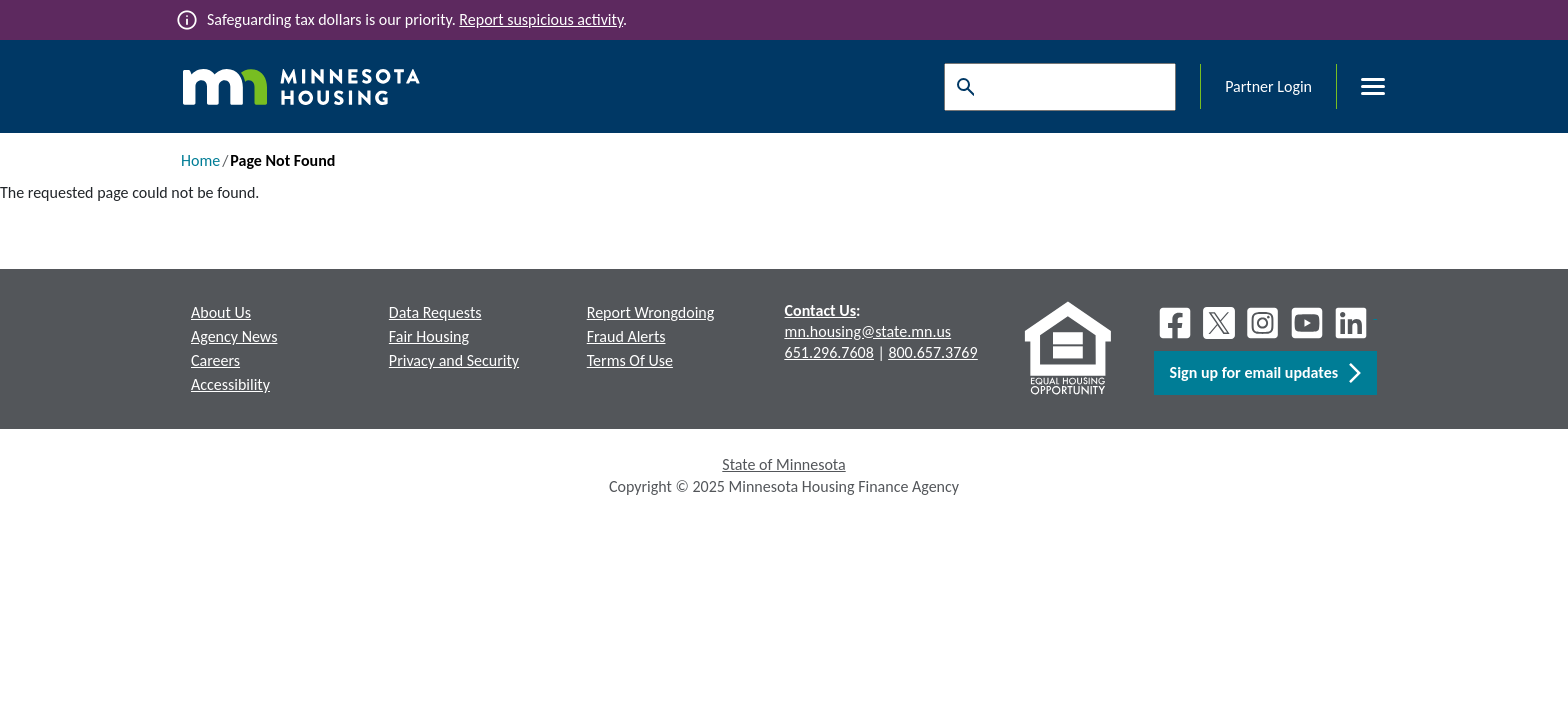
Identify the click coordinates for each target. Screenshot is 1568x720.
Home (200, 160)
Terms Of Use (630, 360)
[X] (1219, 323)
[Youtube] (1307, 323)
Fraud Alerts (626, 336)
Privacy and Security (454, 360)
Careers (215, 360)
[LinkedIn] (1353, 323)
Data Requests (435, 312)
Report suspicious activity (541, 19)
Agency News (234, 336)
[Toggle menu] (1361, 87)
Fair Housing (429, 336)
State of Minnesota (783, 464)
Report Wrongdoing (651, 312)
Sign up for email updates (1265, 373)
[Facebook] (1175, 323)
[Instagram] (1263, 323)
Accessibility (230, 384)
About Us (221, 312)
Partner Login (1268, 86)
